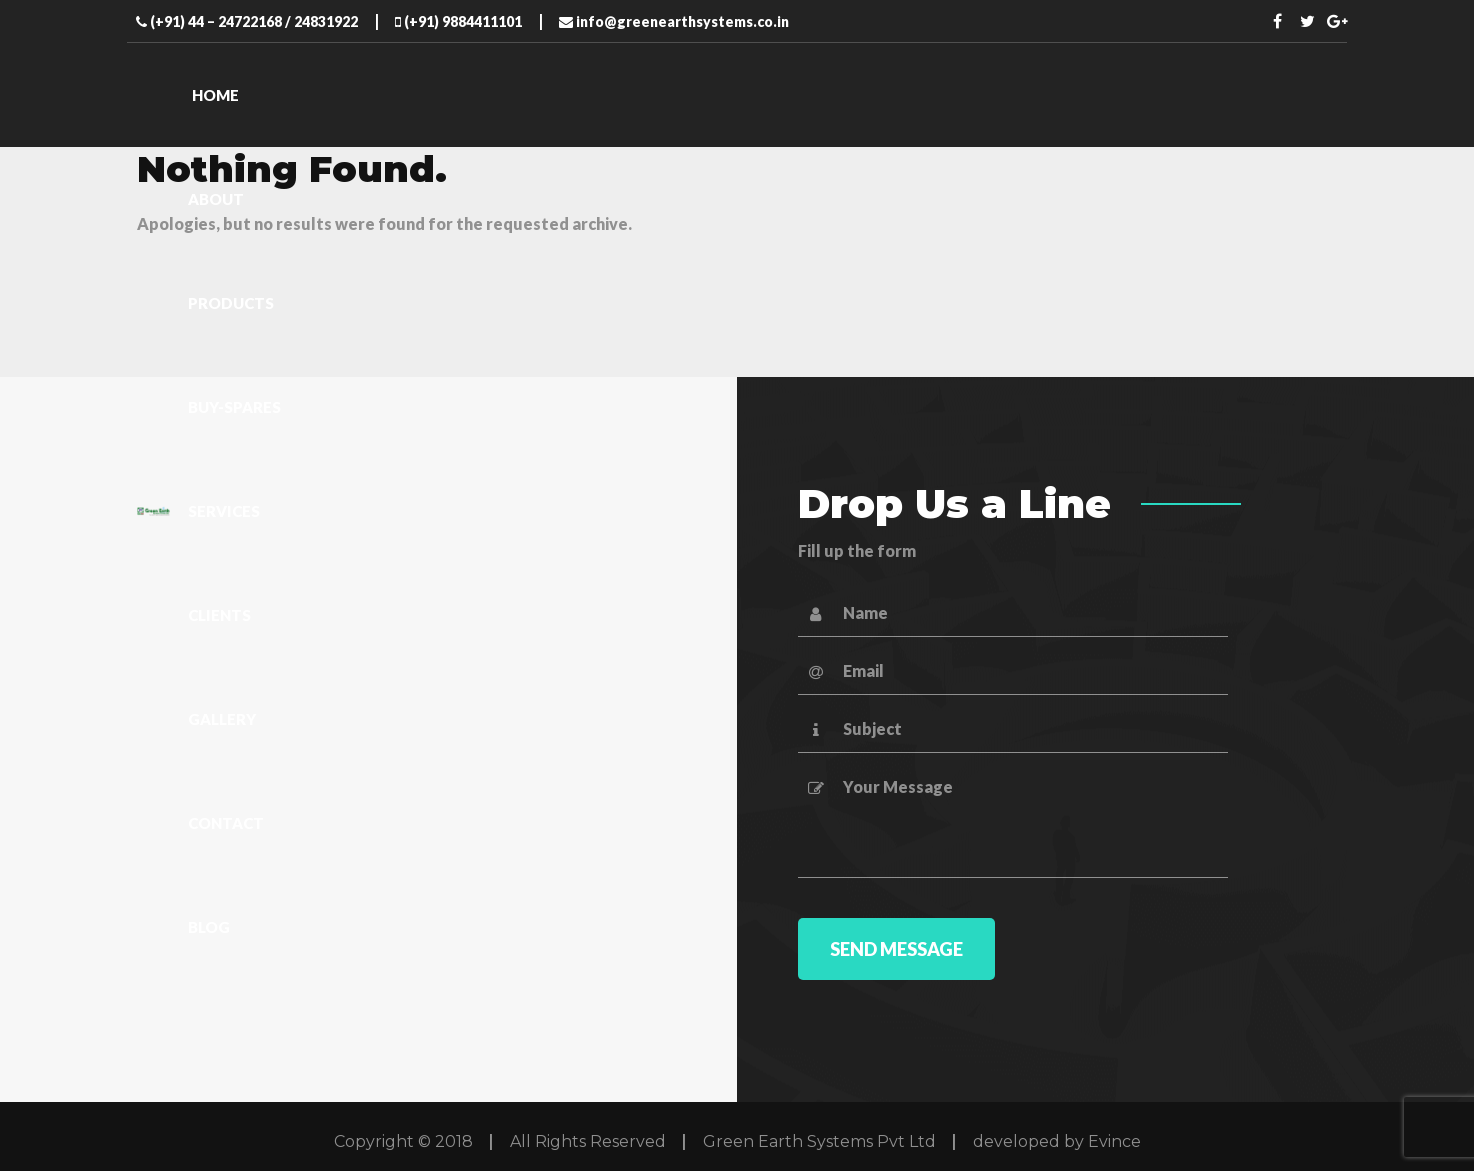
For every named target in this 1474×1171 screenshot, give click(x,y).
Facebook (1278, 21)
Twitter (1308, 21)
